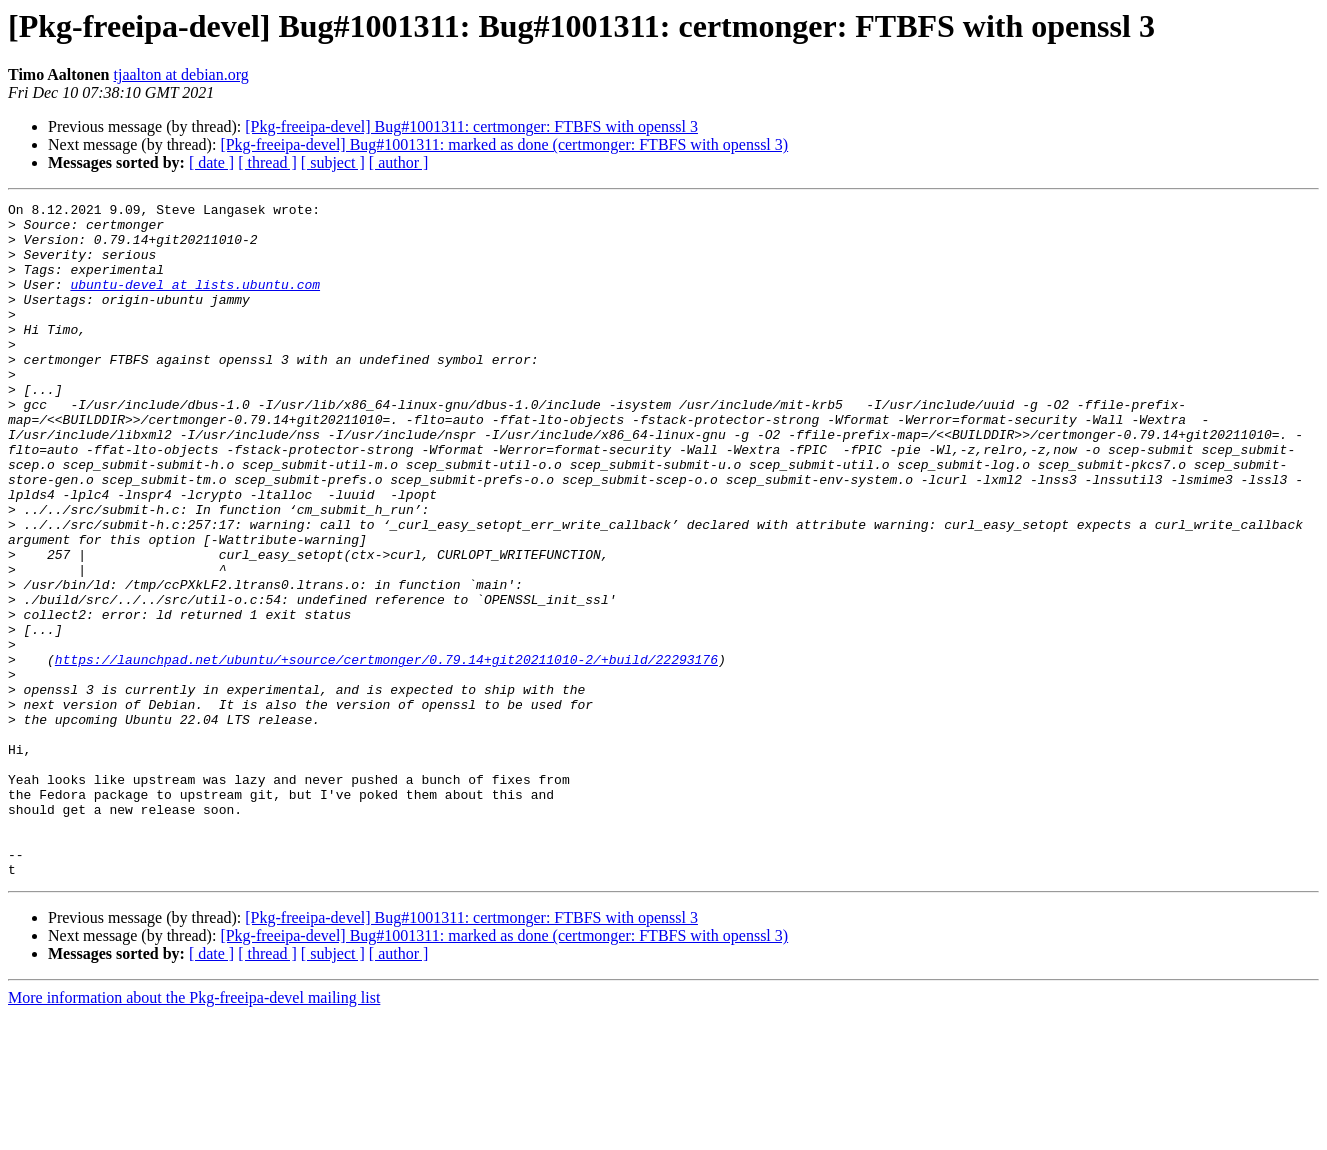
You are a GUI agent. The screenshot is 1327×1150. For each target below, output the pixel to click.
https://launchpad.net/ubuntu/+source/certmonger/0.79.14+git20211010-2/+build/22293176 (386, 752)
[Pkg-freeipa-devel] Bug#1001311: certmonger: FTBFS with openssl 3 (471, 126)
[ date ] (211, 162)
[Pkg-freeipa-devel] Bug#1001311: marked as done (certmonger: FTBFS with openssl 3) (504, 144)
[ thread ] (267, 162)
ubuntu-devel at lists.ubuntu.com (195, 302)
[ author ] (399, 162)
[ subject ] (333, 162)
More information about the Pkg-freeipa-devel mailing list (194, 1132)
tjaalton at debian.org (181, 74)
